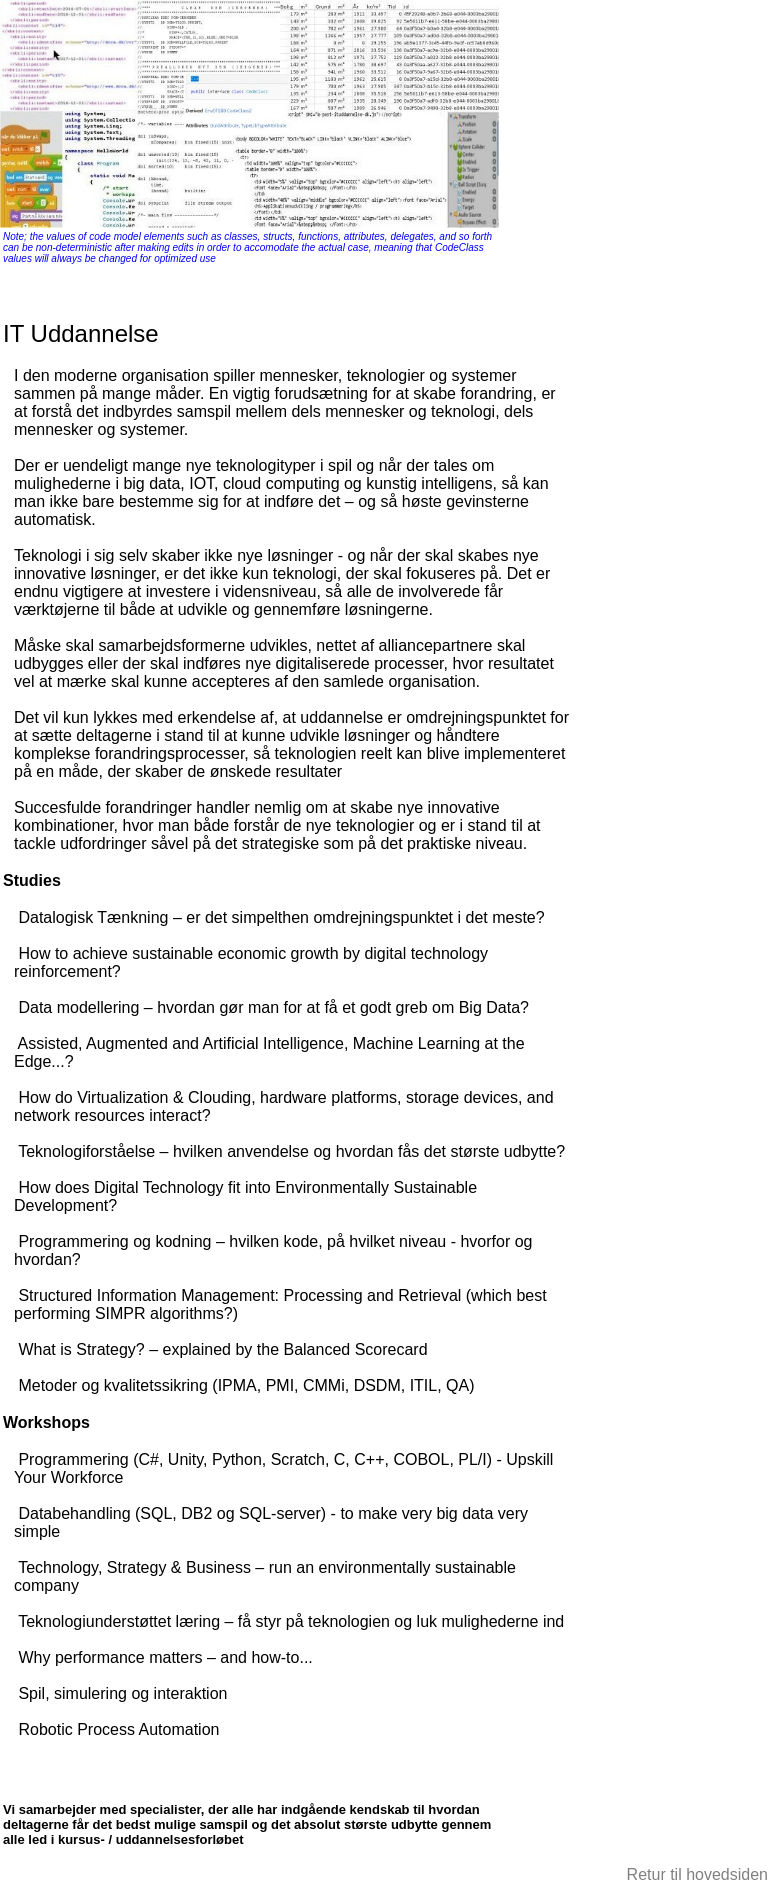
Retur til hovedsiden (697, 1874)
